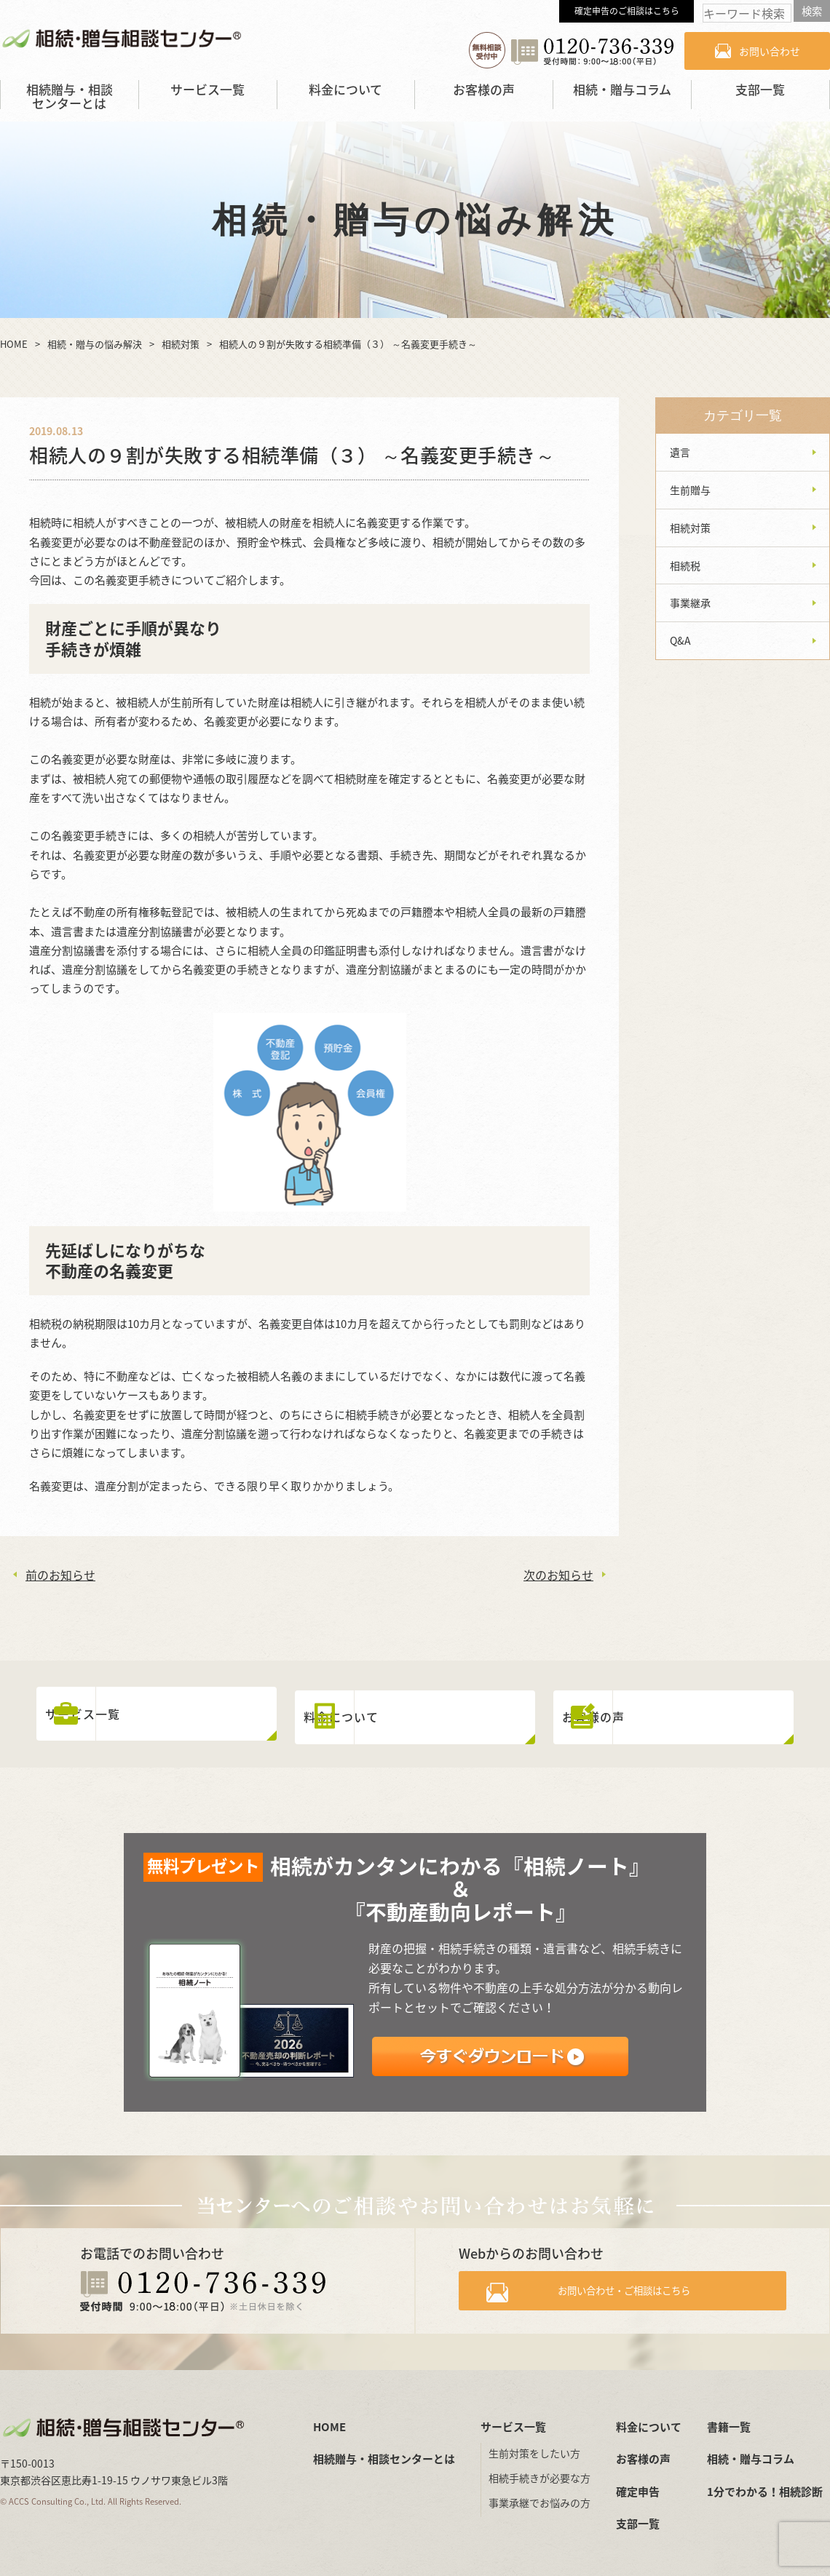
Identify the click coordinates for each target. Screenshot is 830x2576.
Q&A (680, 640)
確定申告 (638, 2485)
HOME (329, 2420)
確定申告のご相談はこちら (626, 10)
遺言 (680, 452)
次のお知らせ (558, 1574)
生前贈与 (690, 489)
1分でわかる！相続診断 (765, 2485)
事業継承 (690, 602)
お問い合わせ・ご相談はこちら (635, 2288)
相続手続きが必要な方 (539, 2472)
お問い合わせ (769, 51)
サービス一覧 (207, 89)
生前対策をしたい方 (534, 2447)
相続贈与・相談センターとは (69, 96)
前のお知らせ (60, 1574)
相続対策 (690, 527)
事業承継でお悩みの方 (539, 2496)
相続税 (685, 565)
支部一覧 (760, 89)
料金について (345, 89)
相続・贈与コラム (622, 89)
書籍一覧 (729, 2420)
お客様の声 (484, 89)
